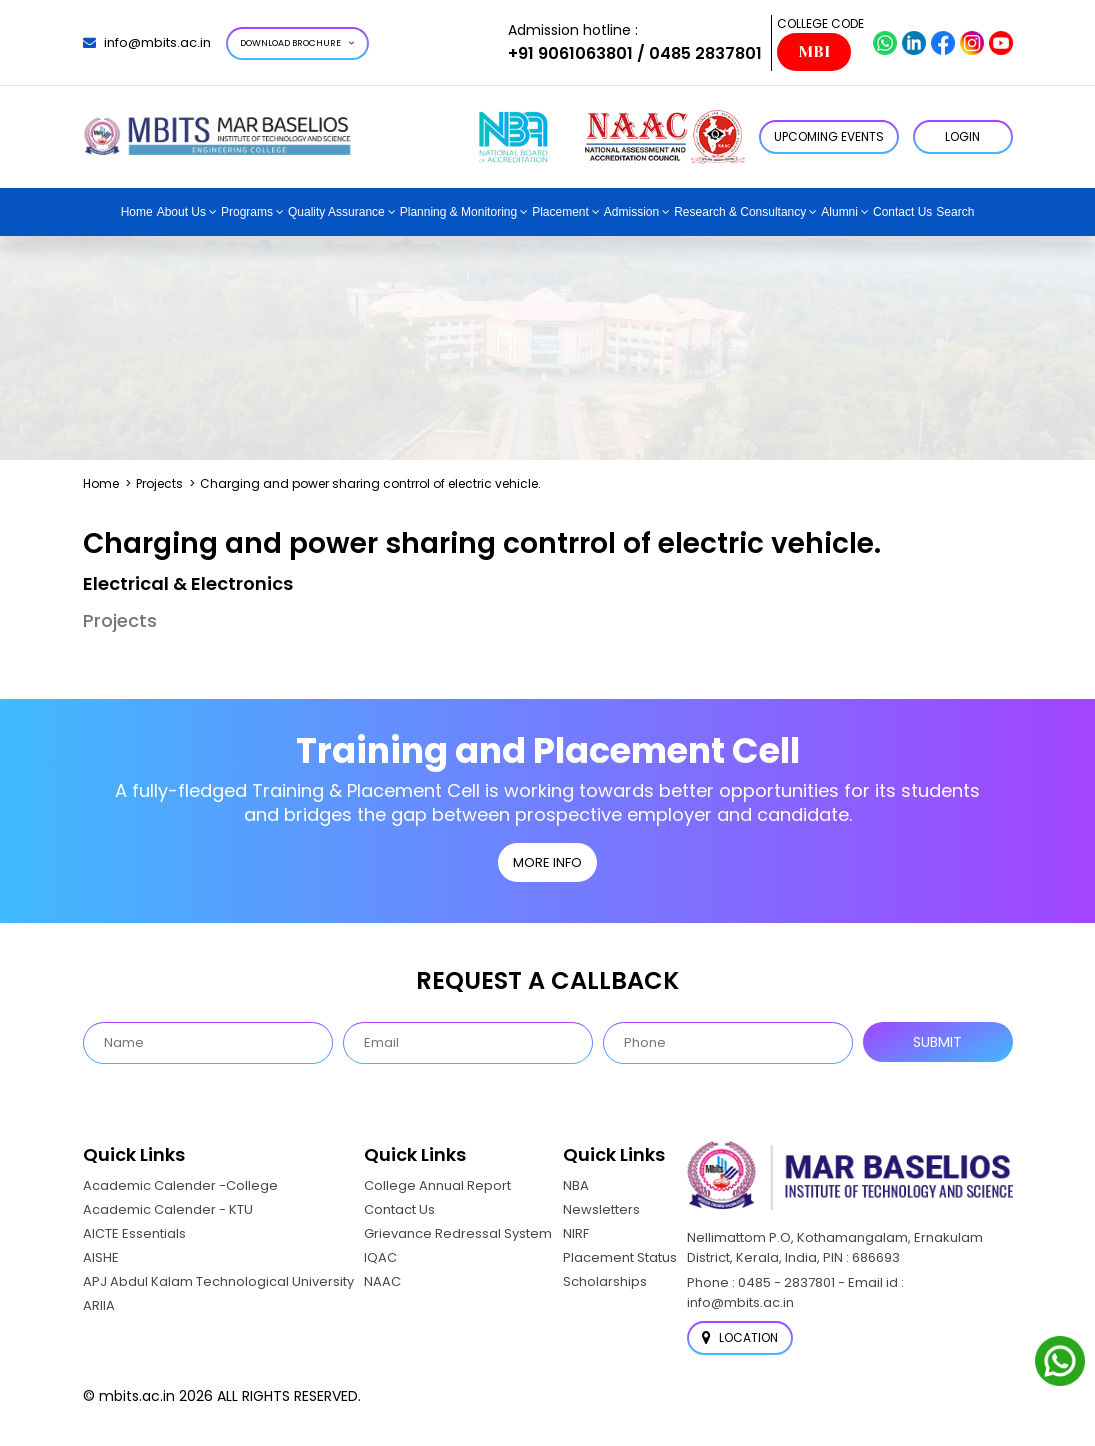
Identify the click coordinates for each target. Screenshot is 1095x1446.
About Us (181, 212)
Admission (631, 212)
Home (137, 212)
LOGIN (962, 136)
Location (740, 1337)
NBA (576, 1185)
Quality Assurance (336, 212)
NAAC (382, 1281)
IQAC (380, 1257)
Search (955, 212)
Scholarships (605, 1281)
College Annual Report (437, 1185)
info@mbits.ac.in (147, 42)
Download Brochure (297, 43)
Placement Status (620, 1257)
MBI (814, 52)
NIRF (576, 1233)
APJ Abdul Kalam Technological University (218, 1281)
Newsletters (601, 1209)
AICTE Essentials (134, 1233)
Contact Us (902, 212)
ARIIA (99, 1305)
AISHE (101, 1257)
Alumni (839, 212)
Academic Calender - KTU (168, 1209)
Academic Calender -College (180, 1185)
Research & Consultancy (740, 212)
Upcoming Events (829, 136)
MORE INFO (547, 862)
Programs (247, 212)
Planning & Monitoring (458, 212)
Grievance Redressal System (458, 1233)
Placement (560, 212)
